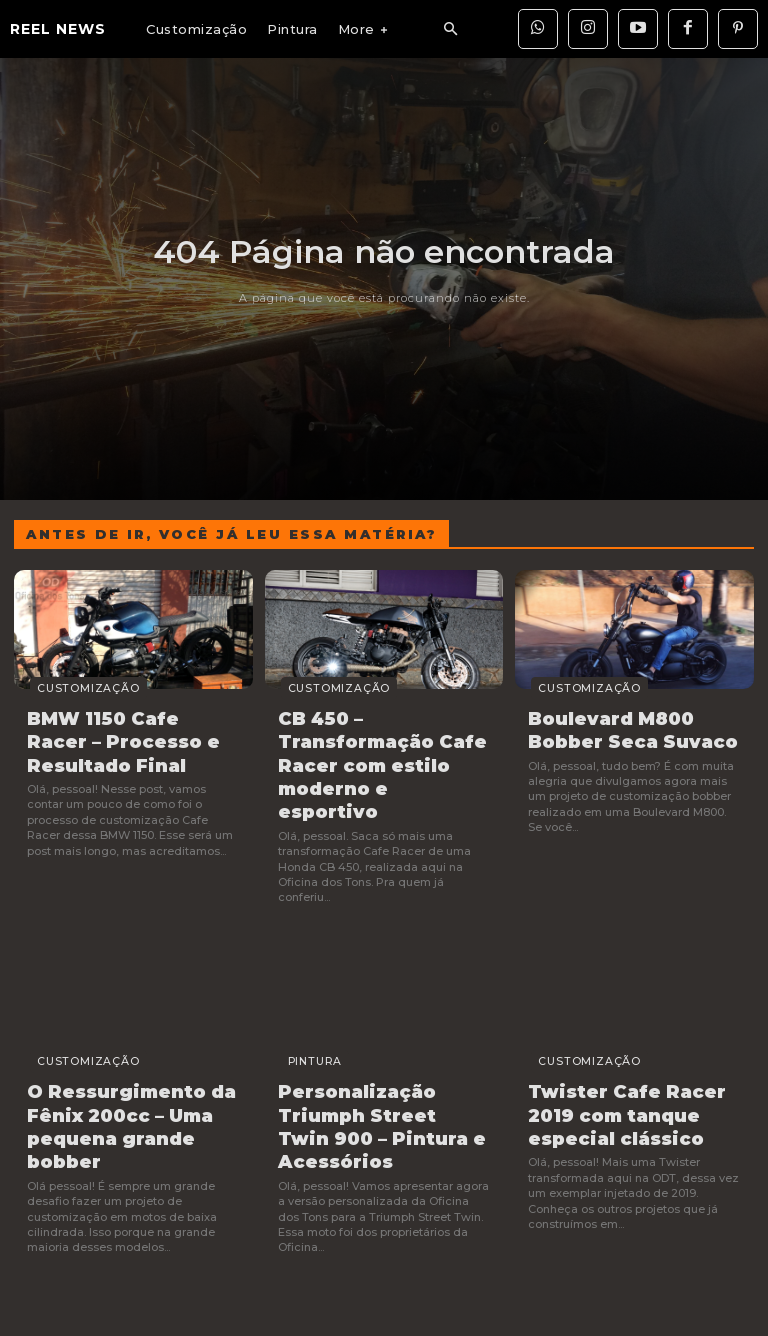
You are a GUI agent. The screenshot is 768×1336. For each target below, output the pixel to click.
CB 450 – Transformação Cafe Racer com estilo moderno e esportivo (370, 747)
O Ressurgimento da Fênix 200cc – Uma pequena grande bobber (132, 1071)
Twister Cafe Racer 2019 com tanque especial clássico (613, 1071)
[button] (450, 30)
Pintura (296, 1023)
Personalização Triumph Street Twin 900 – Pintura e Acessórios (370, 1081)
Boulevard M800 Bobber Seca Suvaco (633, 727)
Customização (64, 689)
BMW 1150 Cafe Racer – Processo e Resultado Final (125, 737)
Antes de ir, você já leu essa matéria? (231, 534)
